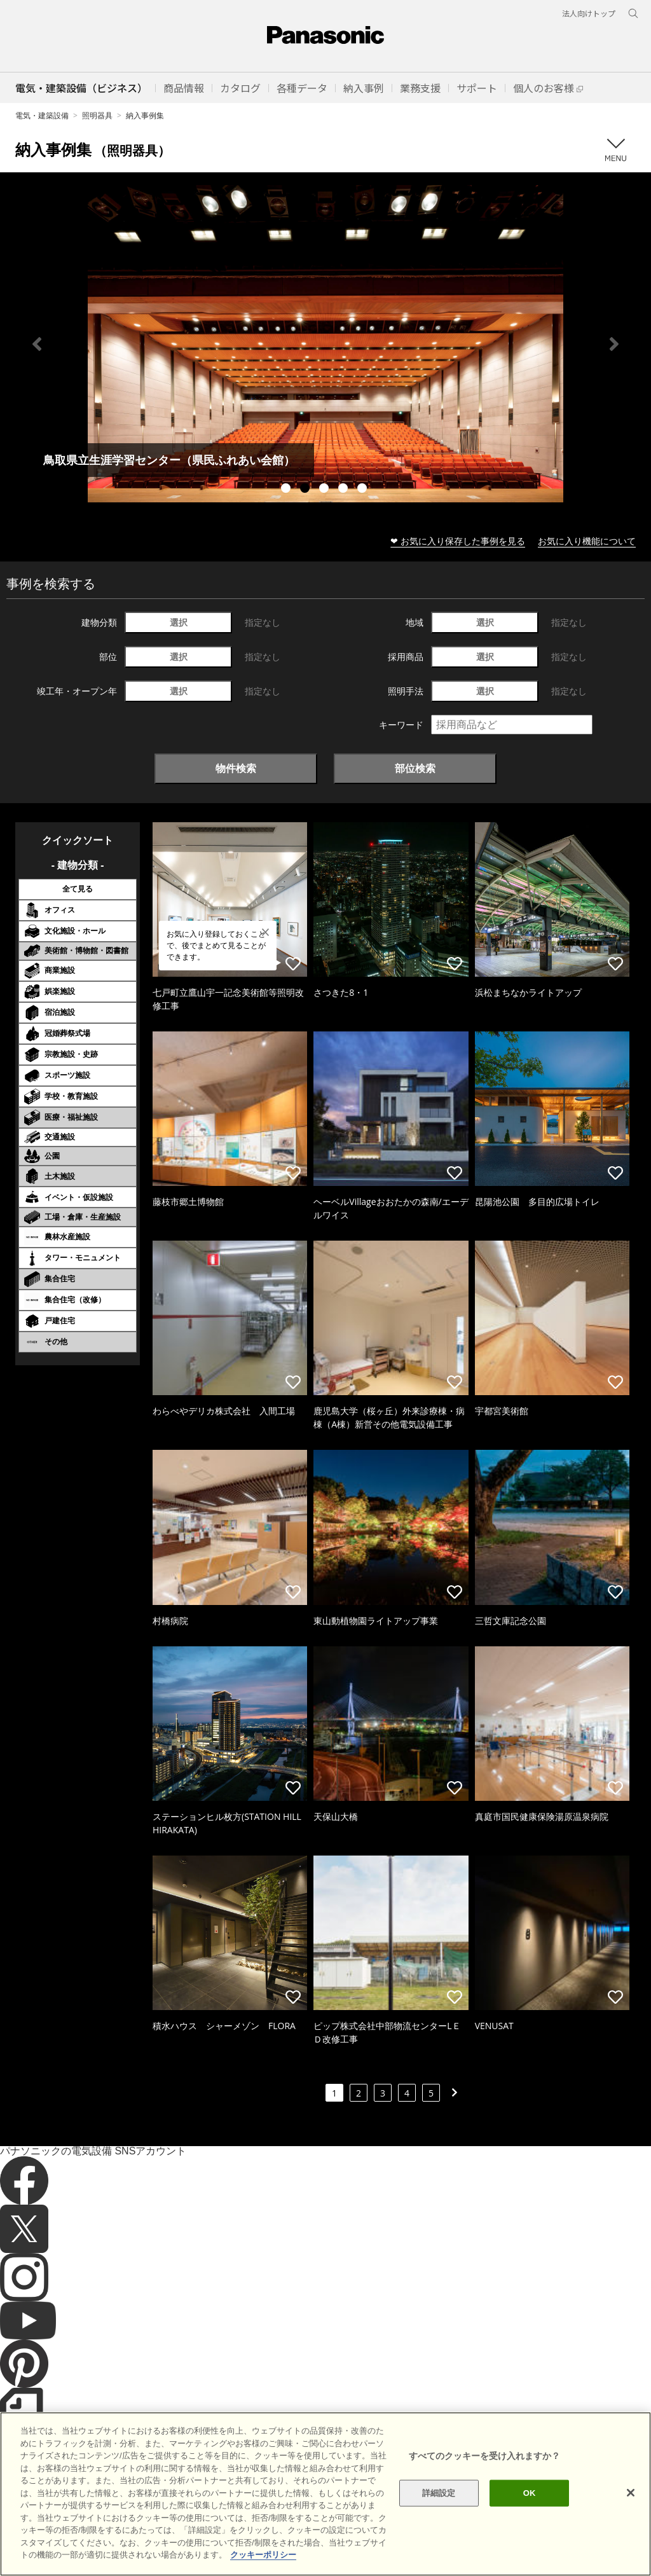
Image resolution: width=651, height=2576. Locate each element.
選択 (179, 622)
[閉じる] (631, 2493)
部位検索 (415, 768)
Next (614, 344)
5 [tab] (363, 489)
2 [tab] (306, 489)
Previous (37, 344)
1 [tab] (287, 489)
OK (529, 2493)
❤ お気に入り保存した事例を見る (457, 541)
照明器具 (97, 115)
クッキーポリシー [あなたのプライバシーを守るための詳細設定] (263, 2554)
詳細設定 (439, 2493)
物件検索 (236, 768)
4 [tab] (344, 489)
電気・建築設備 (42, 115)
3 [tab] (325, 489)
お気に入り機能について (587, 541)
